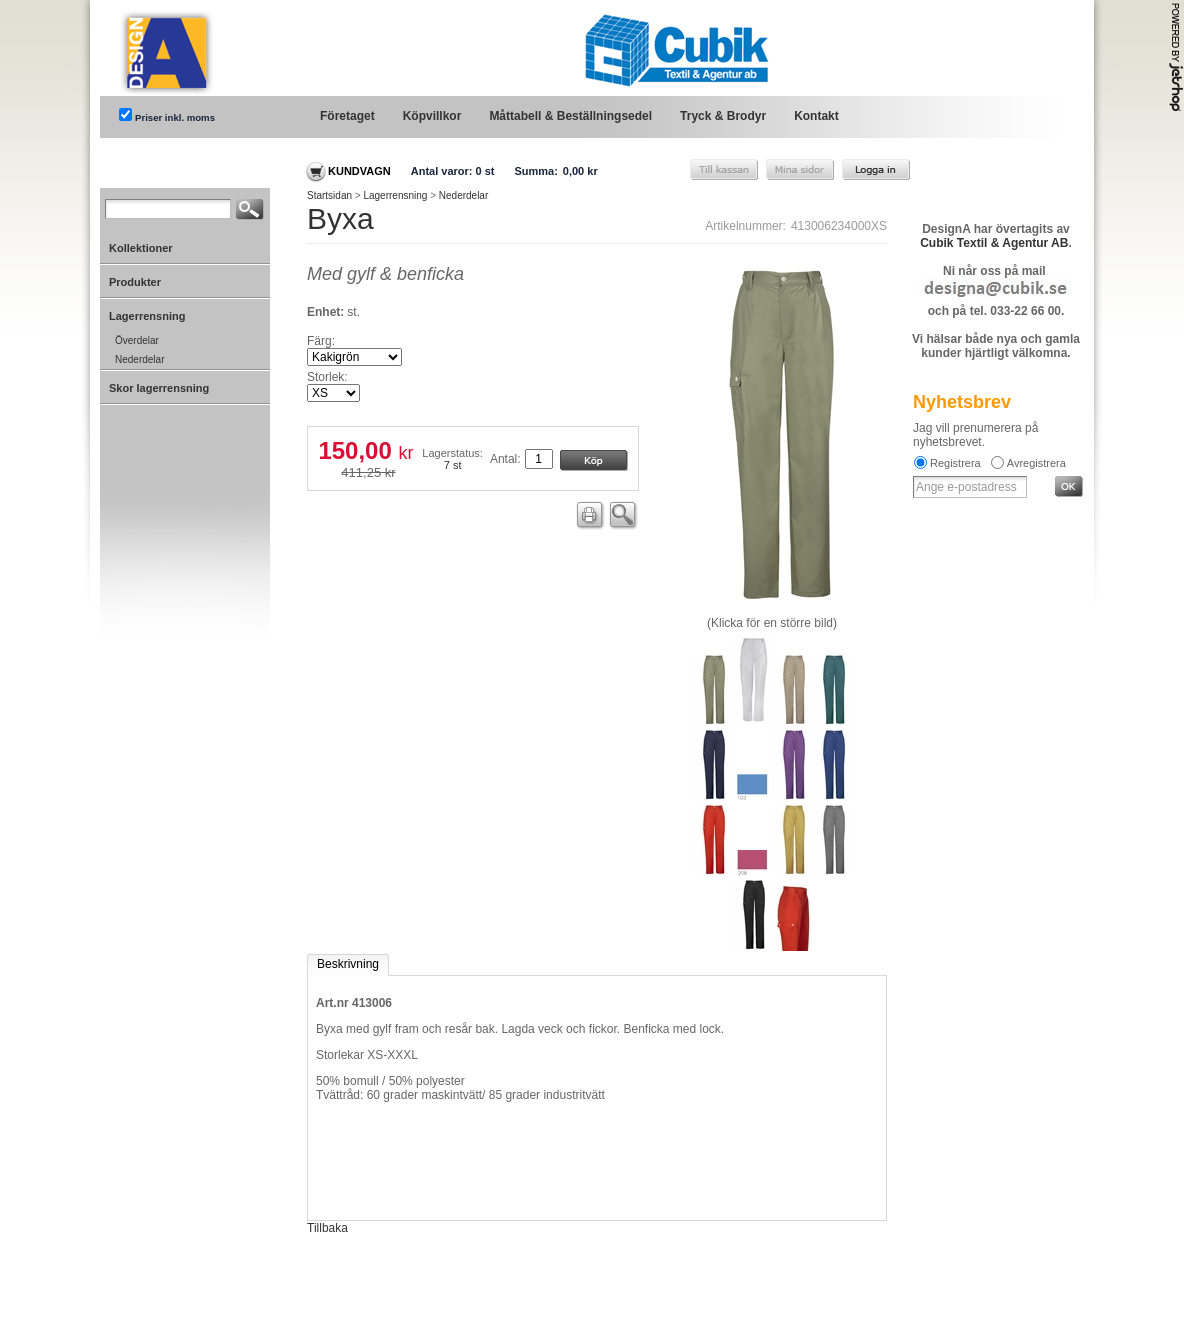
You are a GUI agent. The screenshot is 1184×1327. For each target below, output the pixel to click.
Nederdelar (463, 195)
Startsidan (329, 195)
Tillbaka (327, 1228)
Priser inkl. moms (175, 117)
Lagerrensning (395, 195)
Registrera (955, 463)
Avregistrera (1036, 463)
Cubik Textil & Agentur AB (994, 243)
